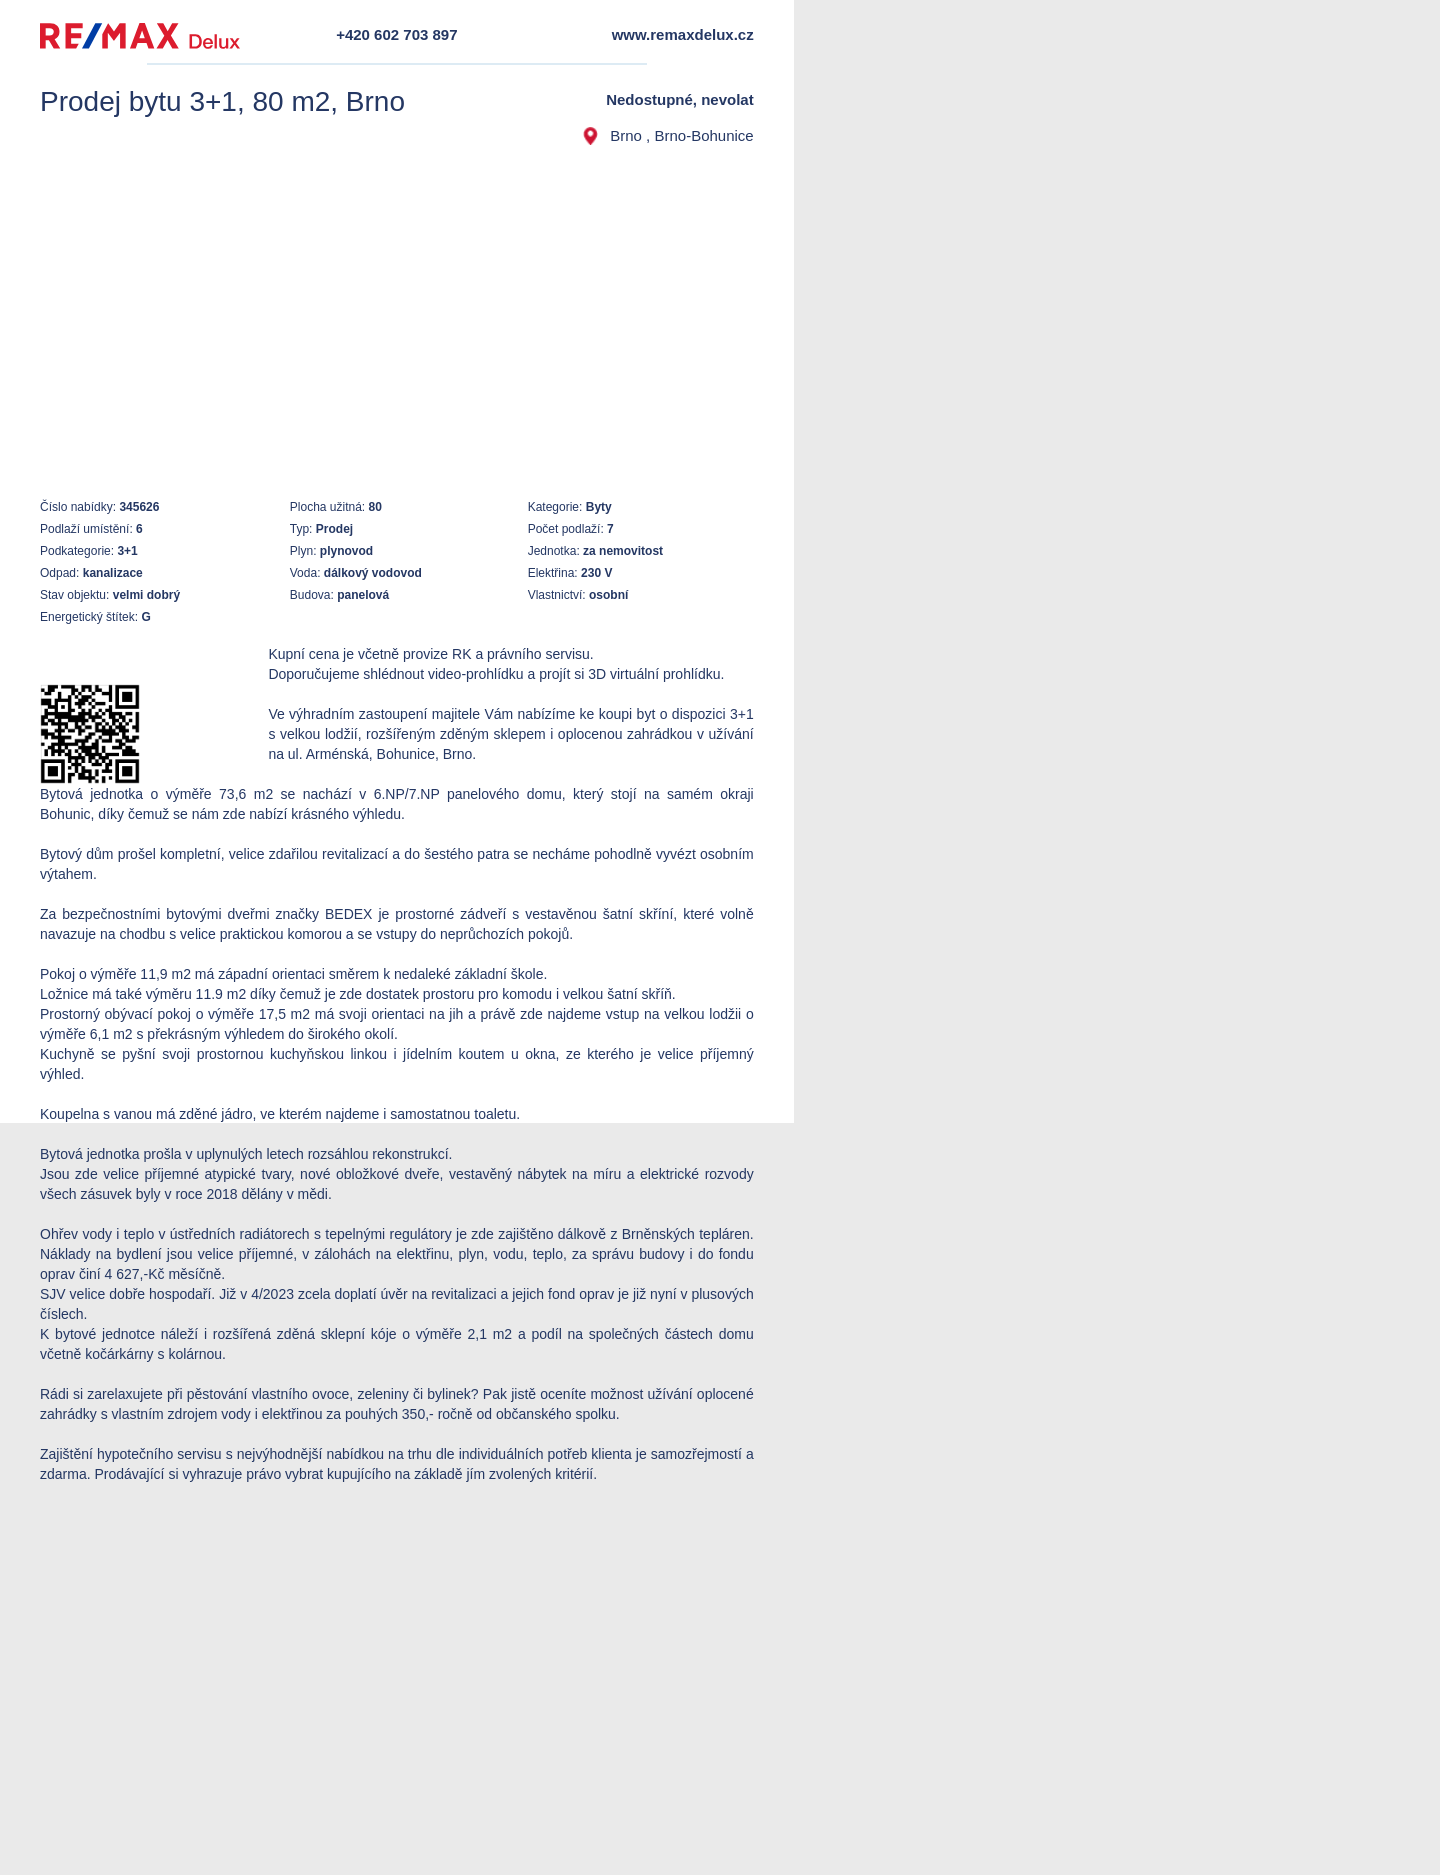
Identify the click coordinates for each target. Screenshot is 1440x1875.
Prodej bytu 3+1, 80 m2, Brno (222, 101)
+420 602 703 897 (396, 34)
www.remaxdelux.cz (683, 34)
